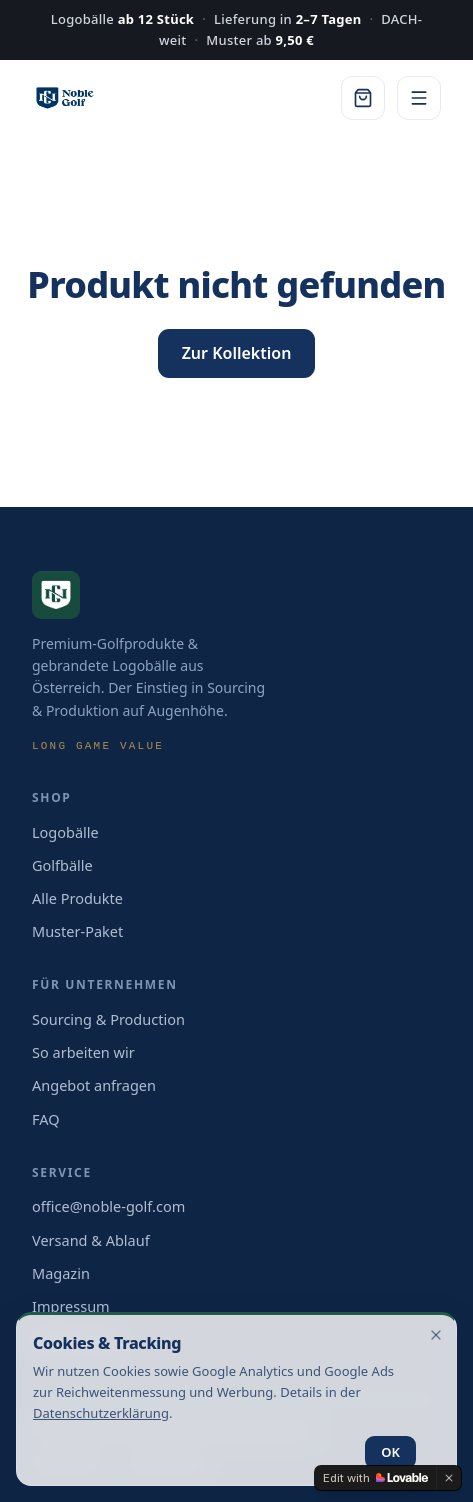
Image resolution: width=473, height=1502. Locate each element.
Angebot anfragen (94, 1085)
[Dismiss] (449, 1478)
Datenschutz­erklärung (101, 1413)
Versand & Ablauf (91, 1240)
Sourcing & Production (108, 1019)
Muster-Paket (77, 931)
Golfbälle (62, 865)
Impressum (71, 1306)
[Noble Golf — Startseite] (65, 98)
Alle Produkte (77, 898)
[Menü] (419, 98)
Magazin (61, 1273)
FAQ (46, 1119)
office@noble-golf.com (108, 1206)
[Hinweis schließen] (436, 1335)
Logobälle (65, 832)
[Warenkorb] (363, 98)
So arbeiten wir (83, 1052)
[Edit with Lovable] (375, 1478)
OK (390, 1452)
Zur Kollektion (237, 353)
